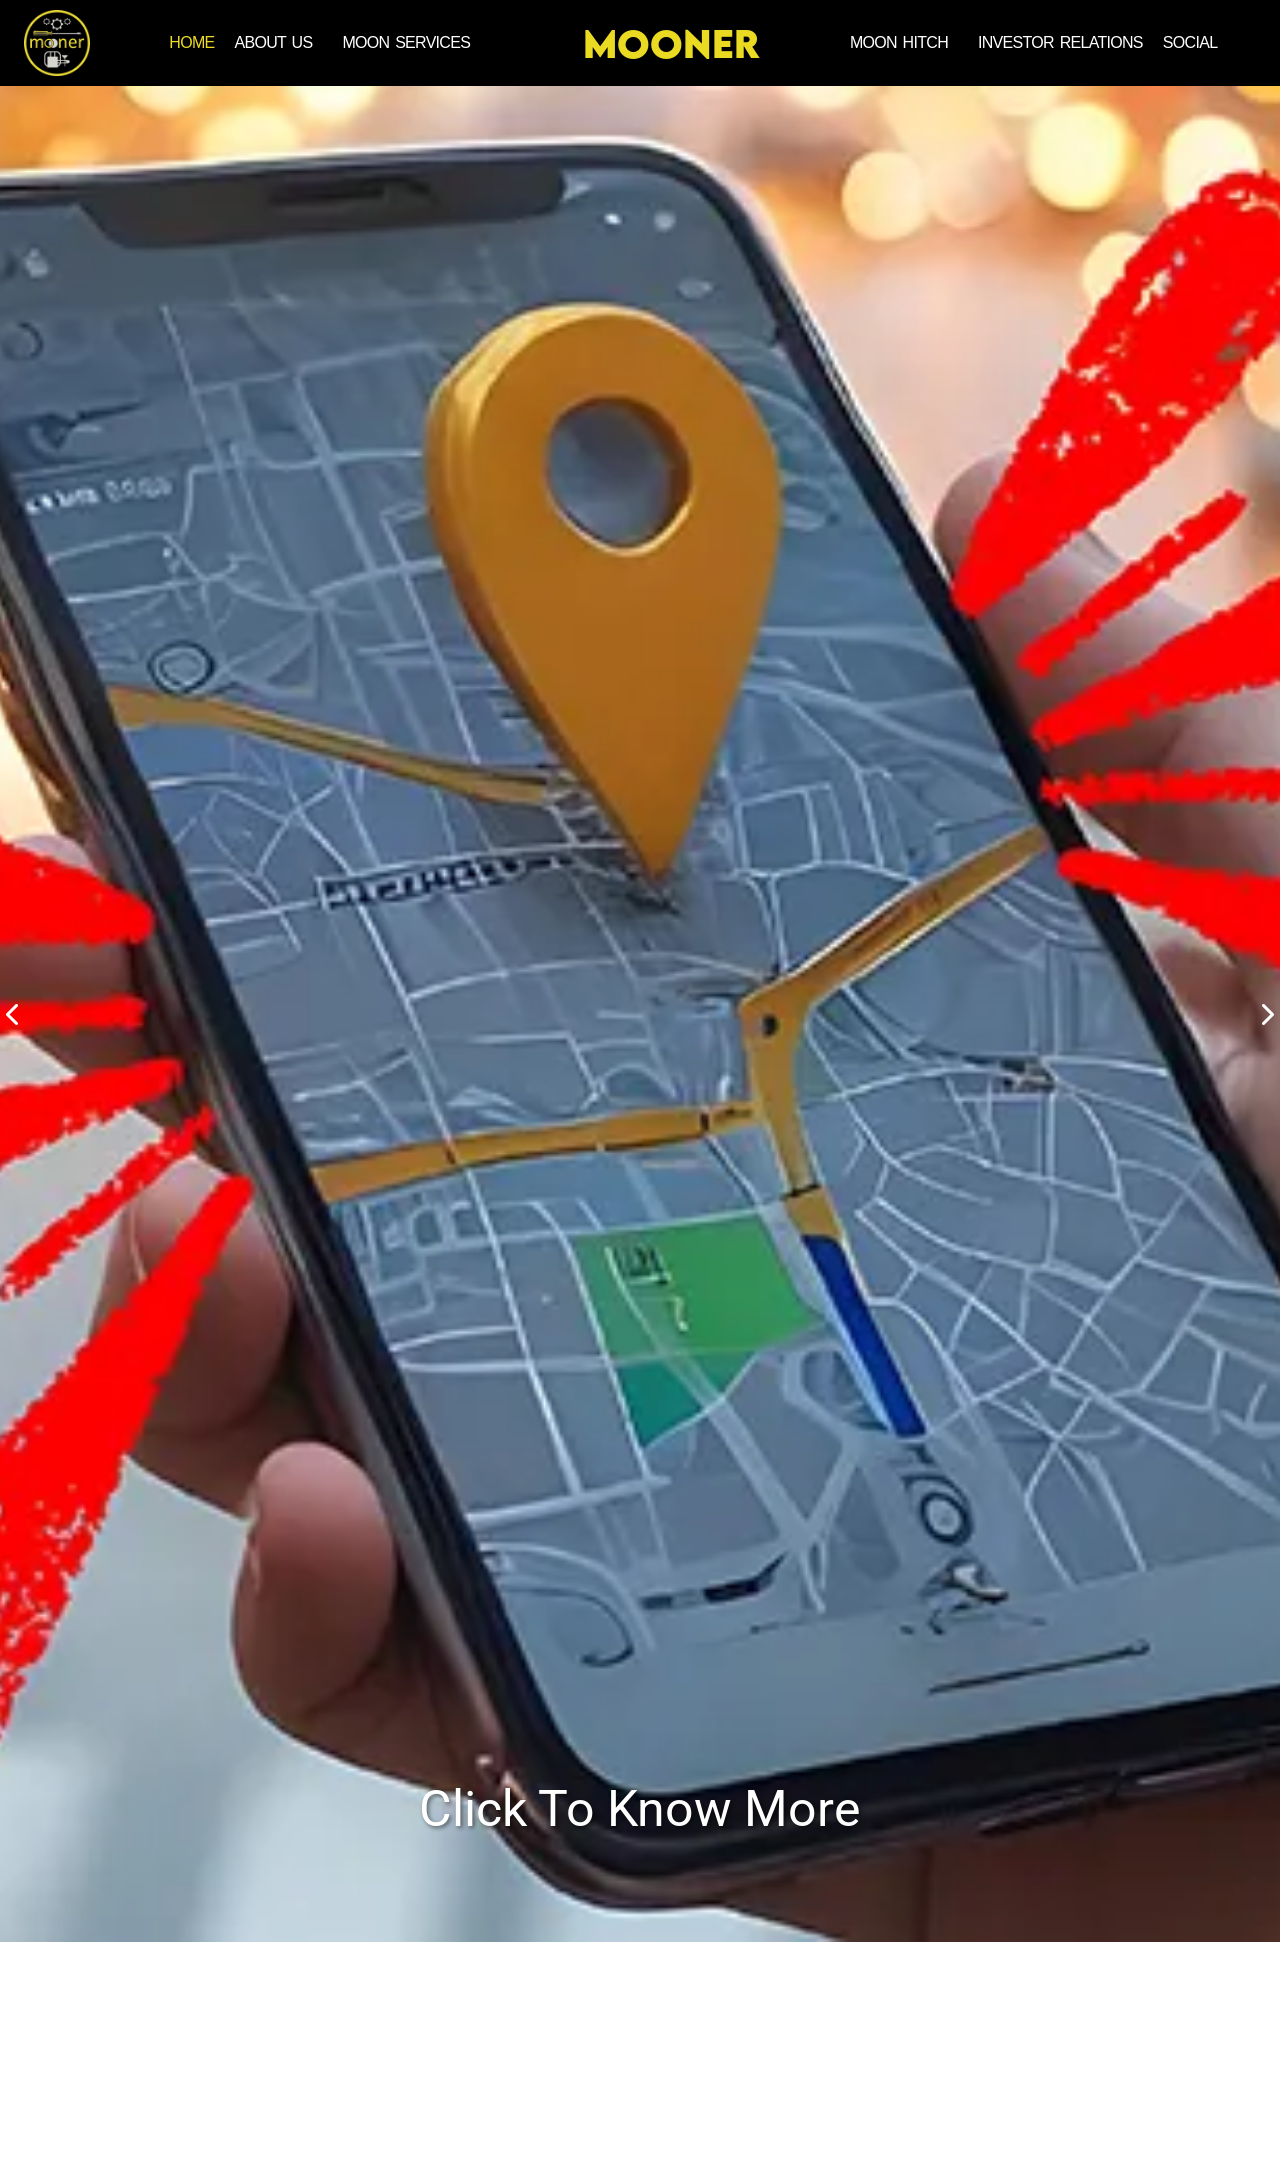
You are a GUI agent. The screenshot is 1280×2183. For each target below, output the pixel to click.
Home (191, 42)
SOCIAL (1190, 42)
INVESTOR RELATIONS (1060, 42)
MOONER (671, 43)
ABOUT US (274, 42)
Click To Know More (640, 1809)
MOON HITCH (899, 42)
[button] (279, 43)
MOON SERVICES (406, 42)
